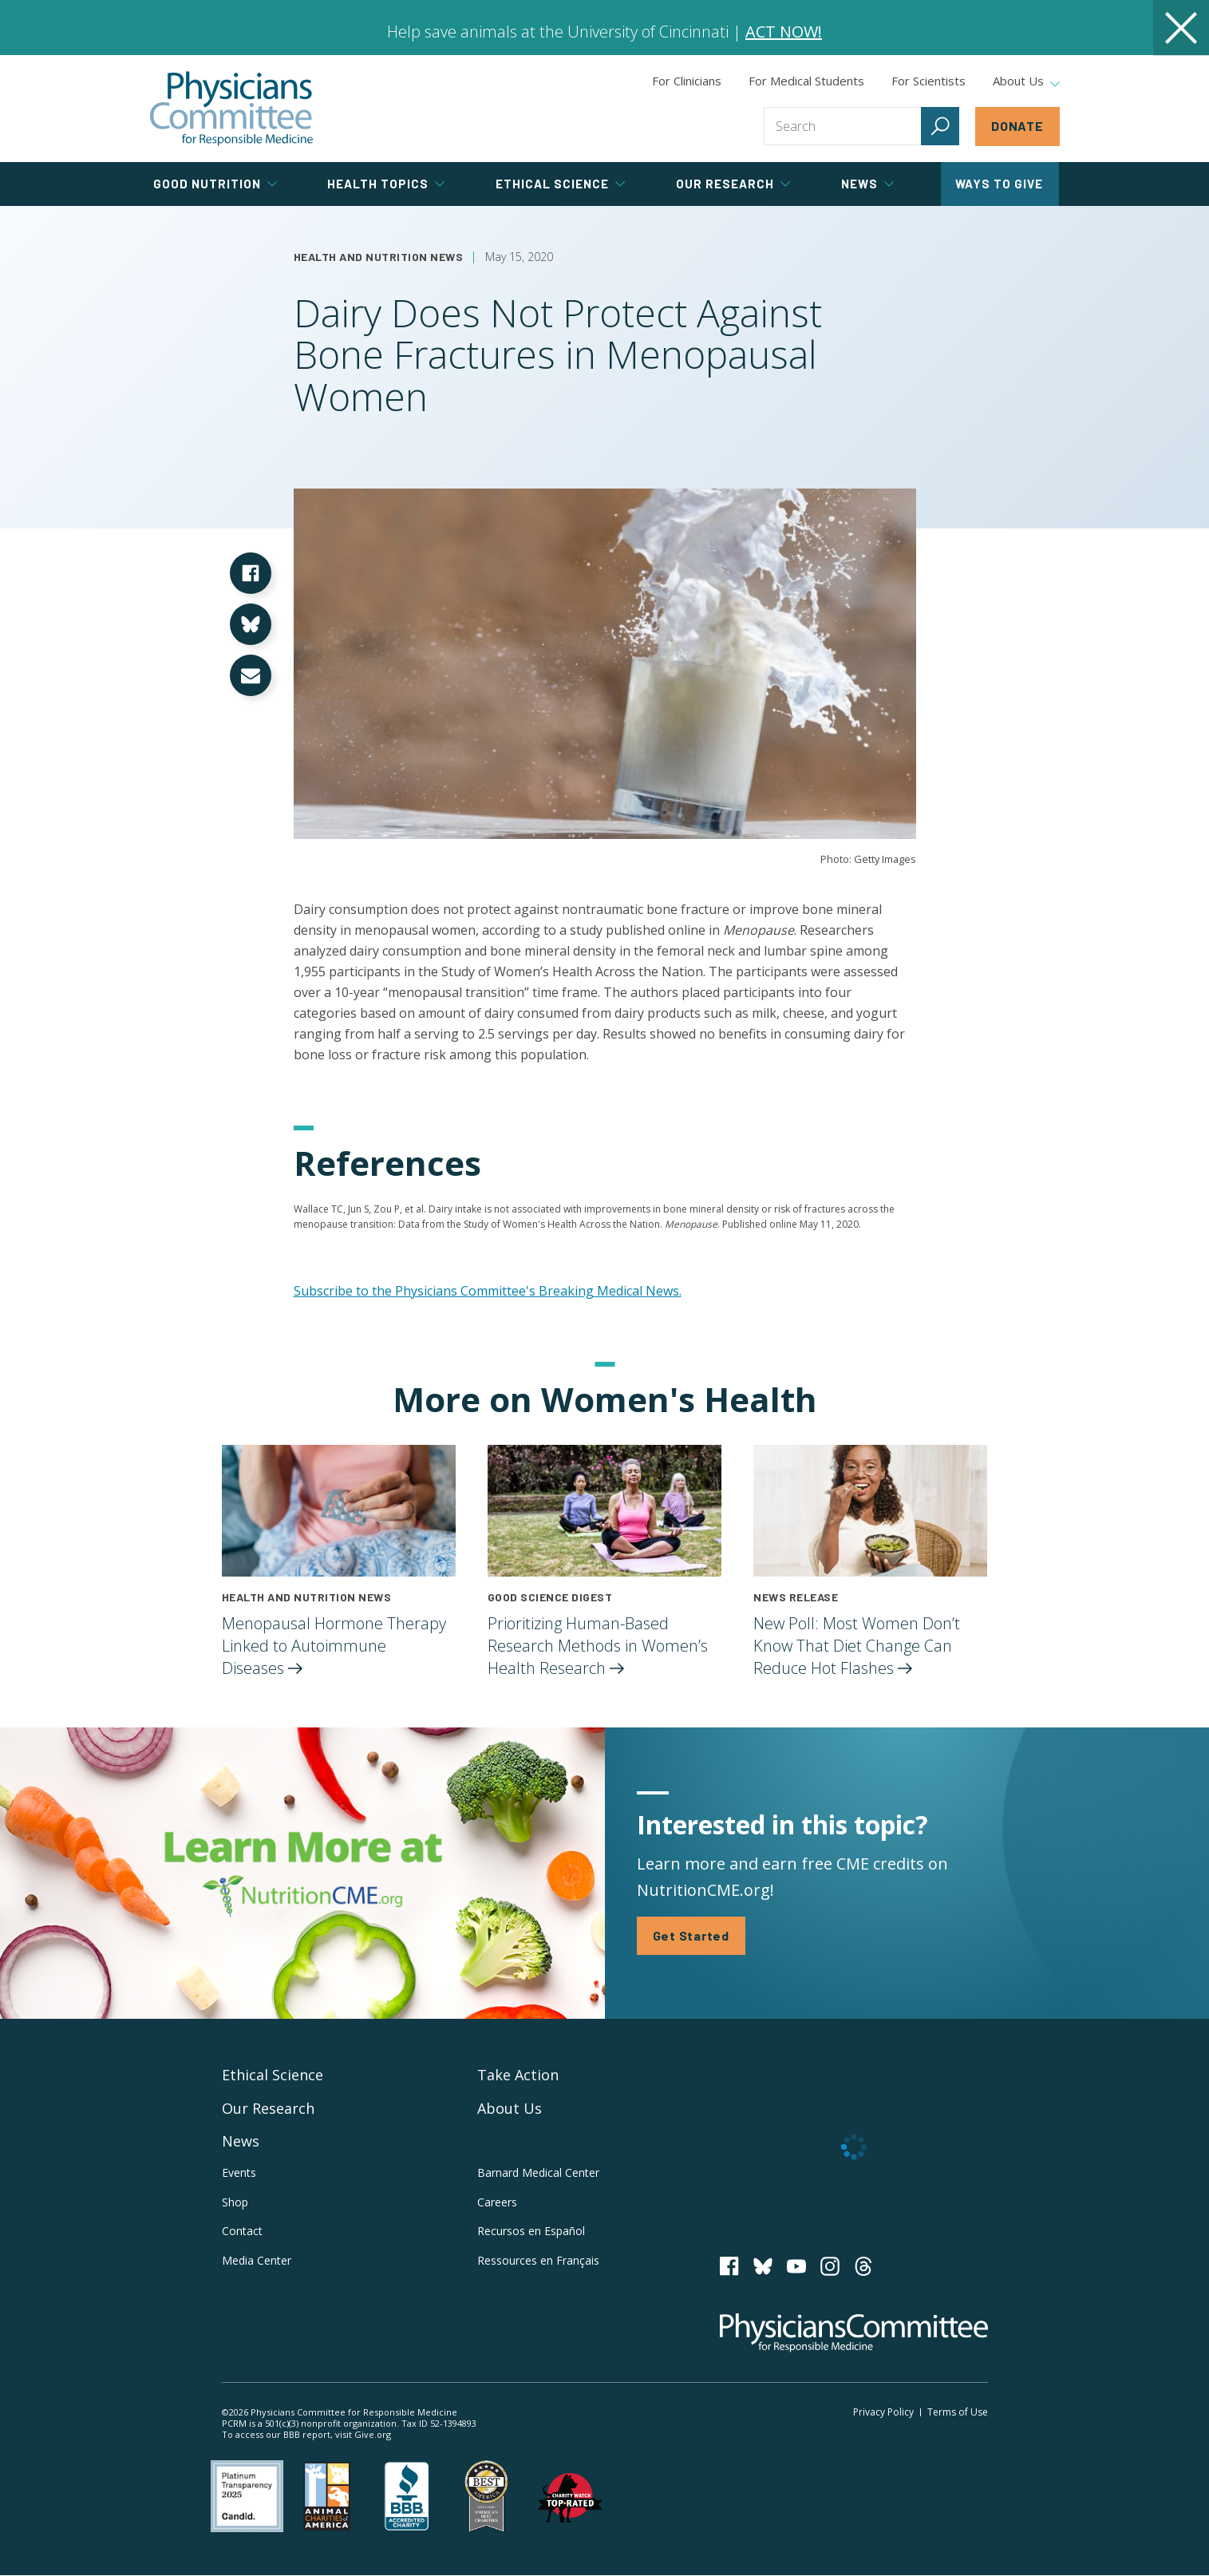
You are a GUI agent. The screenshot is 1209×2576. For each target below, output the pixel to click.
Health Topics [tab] (385, 183)
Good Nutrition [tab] (215, 183)
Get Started (691, 1935)
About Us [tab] (1026, 81)
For (806, 81)
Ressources (538, 2260)
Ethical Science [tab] (560, 183)
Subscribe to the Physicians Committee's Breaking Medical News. (488, 1291)
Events (239, 2172)
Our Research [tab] (733, 183)
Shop (235, 2202)
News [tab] (867, 183)
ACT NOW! (783, 31)
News (240, 2141)
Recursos (531, 2230)
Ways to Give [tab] (999, 183)
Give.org (372, 2434)
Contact (242, 2230)
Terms (957, 2412)
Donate (1017, 125)
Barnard (538, 2172)
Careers (497, 2202)
